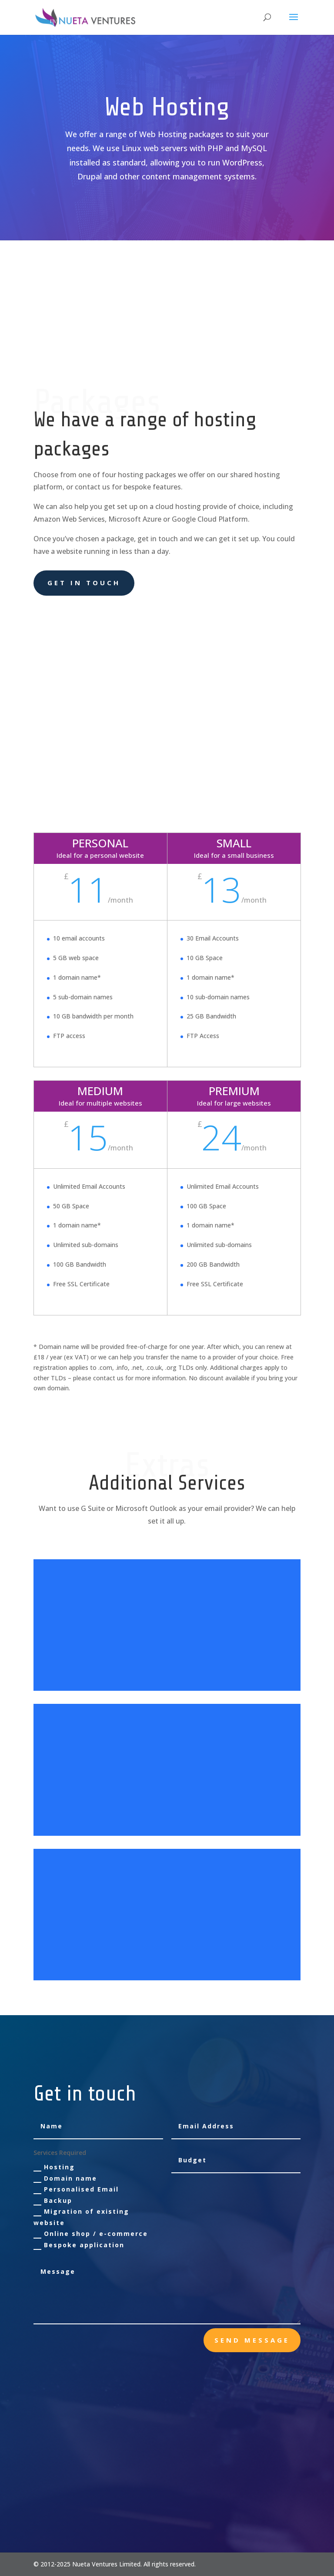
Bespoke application (78, 2245)
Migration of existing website (81, 2216)
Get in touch (83, 582)
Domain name (65, 2178)
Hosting (54, 2167)
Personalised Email (76, 2189)
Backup (52, 2200)
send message (252, 2340)
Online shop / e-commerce (90, 2233)
